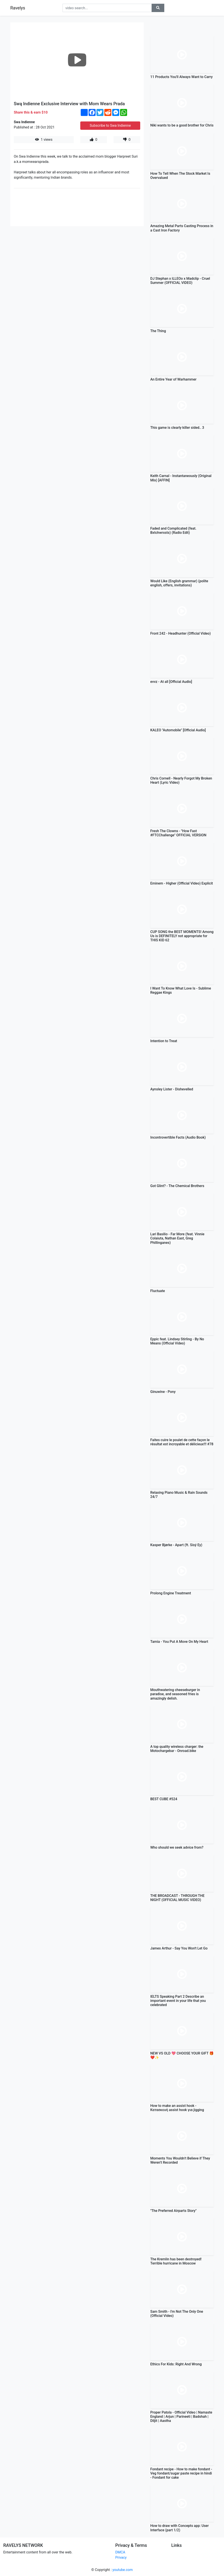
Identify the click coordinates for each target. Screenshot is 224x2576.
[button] (158, 8)
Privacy (121, 2557)
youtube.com (122, 2570)
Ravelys (17, 8)
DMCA (120, 2552)
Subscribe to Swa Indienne (110, 125)
